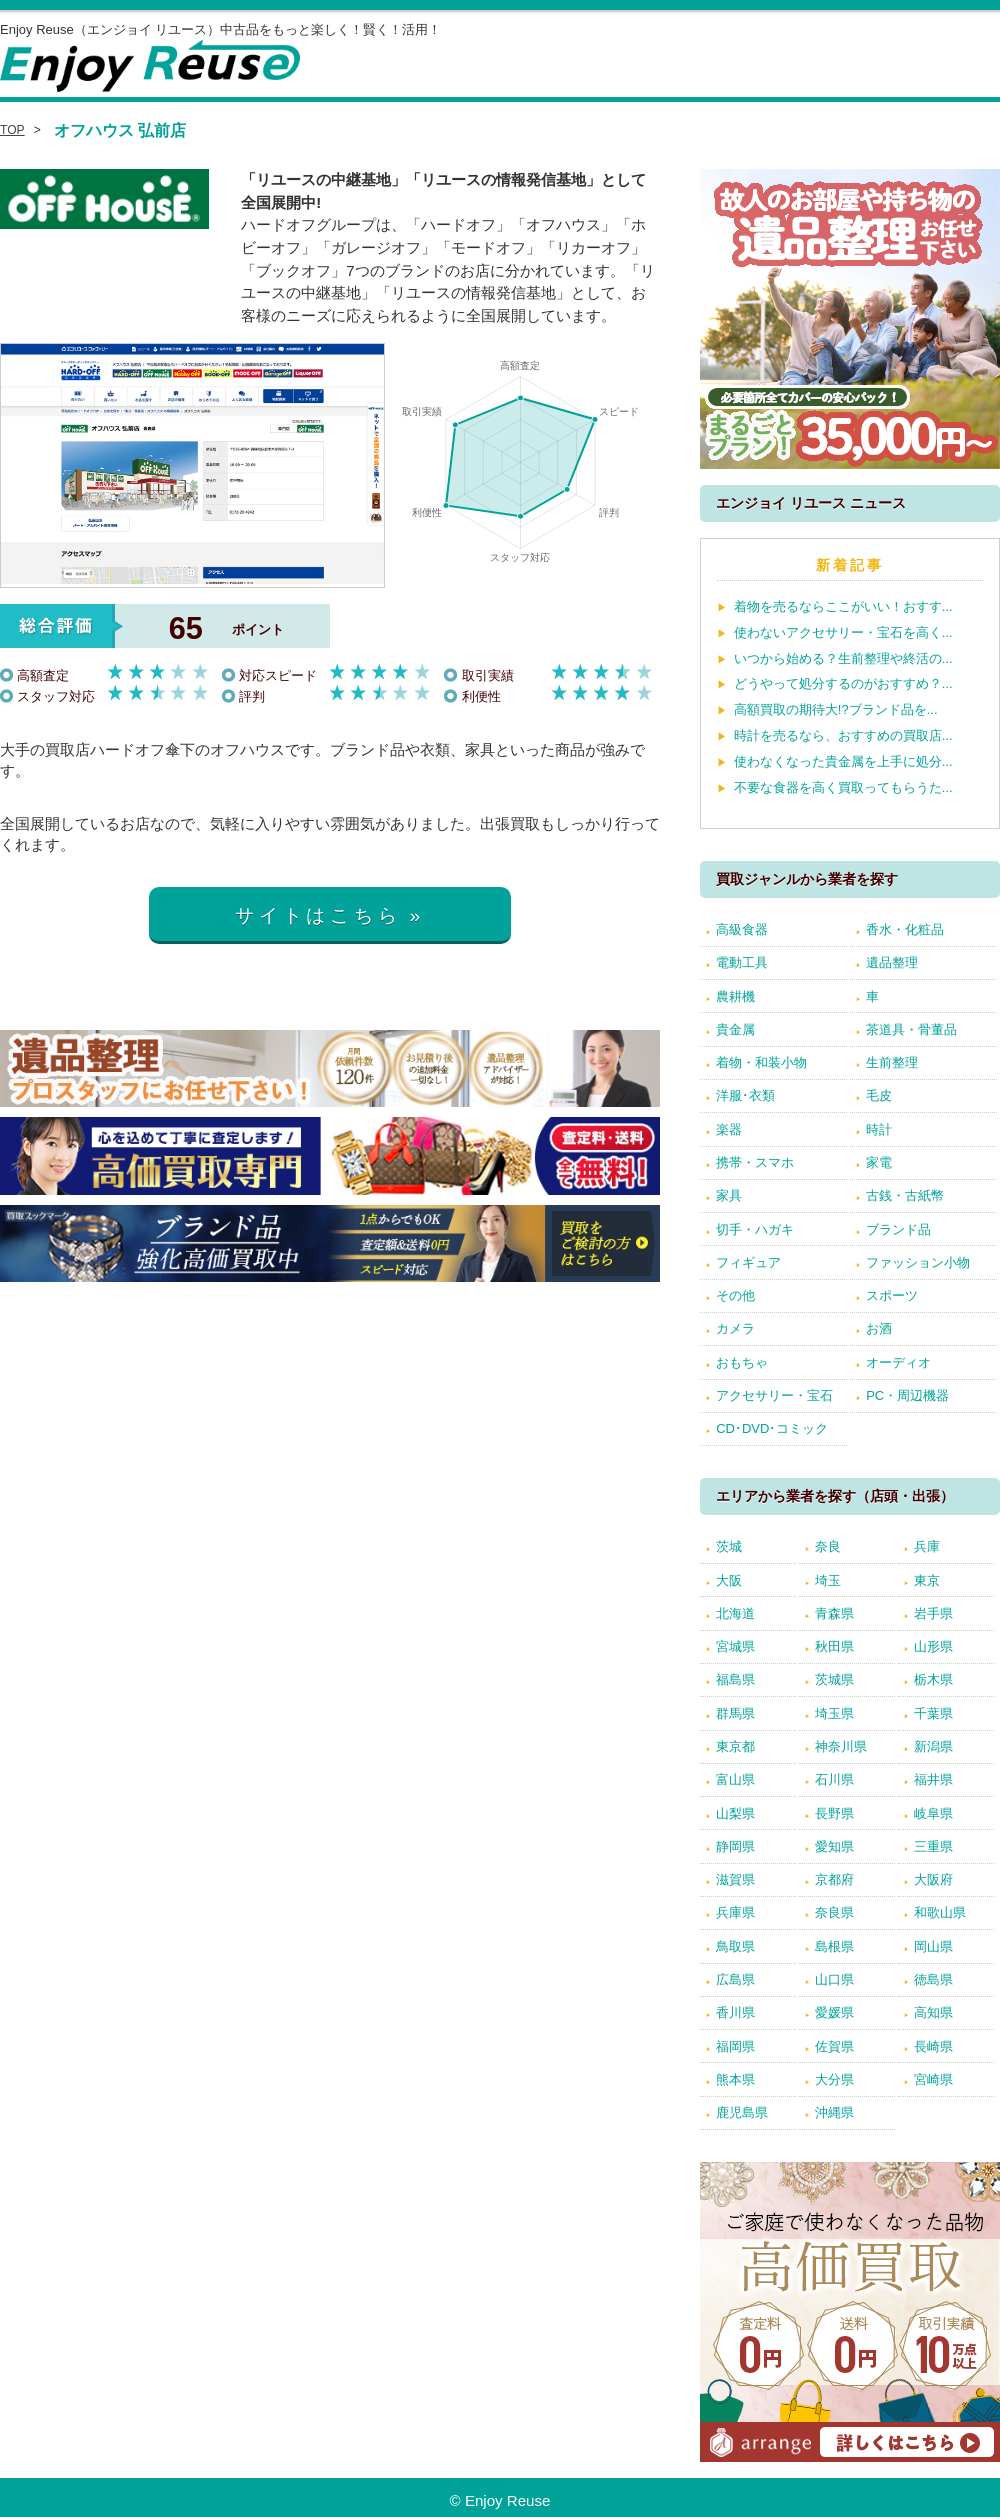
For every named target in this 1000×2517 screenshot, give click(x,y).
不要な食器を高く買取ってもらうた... (843, 787)
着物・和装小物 (761, 1062)
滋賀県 (735, 1879)
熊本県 (735, 2079)
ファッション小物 (918, 1262)
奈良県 (834, 1912)
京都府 (834, 1879)
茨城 (729, 1546)
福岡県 (735, 2046)
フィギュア (748, 1262)
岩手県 (933, 1613)
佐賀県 (834, 2046)
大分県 (834, 2079)
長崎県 (933, 2046)
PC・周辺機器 (907, 1395)
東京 (927, 1580)
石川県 (834, 1779)
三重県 (933, 1846)
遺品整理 (892, 962)
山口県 (834, 1979)
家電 (879, 1162)
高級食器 (742, 929)
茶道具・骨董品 (911, 1029)
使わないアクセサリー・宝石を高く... (843, 632)
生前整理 (892, 1062)
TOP (12, 130)
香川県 (735, 2012)
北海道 (735, 1613)
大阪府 (933, 1879)
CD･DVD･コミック (772, 1428)
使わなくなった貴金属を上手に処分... (843, 761)
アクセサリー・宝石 (774, 1395)
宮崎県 (933, 2079)
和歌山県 (940, 1912)
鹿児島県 (742, 2112)
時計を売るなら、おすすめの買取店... (843, 735)
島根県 (834, 1946)
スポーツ (892, 1295)
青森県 (834, 1613)
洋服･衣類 (745, 1095)
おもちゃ (742, 1362)
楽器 (729, 1129)
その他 (735, 1295)
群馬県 (735, 1713)
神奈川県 (841, 1746)
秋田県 (834, 1646)
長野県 (834, 1813)
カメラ (735, 1328)
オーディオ (898, 1362)
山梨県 (735, 1813)
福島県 (735, 1679)
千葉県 (933, 1713)
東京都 (735, 1746)
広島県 (735, 1979)
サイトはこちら (318, 915)
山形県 (933, 1646)
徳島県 (933, 1979)
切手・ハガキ (755, 1229)
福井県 (933, 1779)
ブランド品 (898, 1229)
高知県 (933, 2012)
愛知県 (834, 1846)
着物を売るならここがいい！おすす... (843, 606)
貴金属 (735, 1029)
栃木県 (933, 1679)
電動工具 (742, 962)
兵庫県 (735, 1912)
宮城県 (735, 1646)
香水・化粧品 (905, 929)
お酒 (879, 1328)
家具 (729, 1195)
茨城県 (834, 1679)
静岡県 (735, 1846)
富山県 (735, 1779)
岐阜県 (933, 1813)
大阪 (729, 1580)
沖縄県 (834, 2112)
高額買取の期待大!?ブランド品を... (836, 709)
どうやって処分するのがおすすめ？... (843, 683)
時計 (879, 1129)
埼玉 (828, 1580)
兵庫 (927, 1546)
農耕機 (735, 996)
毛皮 (879, 1095)
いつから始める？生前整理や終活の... (843, 658)
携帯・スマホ (755, 1162)
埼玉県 (834, 1713)
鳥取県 (735, 1946)
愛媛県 (834, 2012)
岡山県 (933, 1946)
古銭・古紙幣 (905, 1195)
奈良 (828, 1546)
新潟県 (933, 1746)
